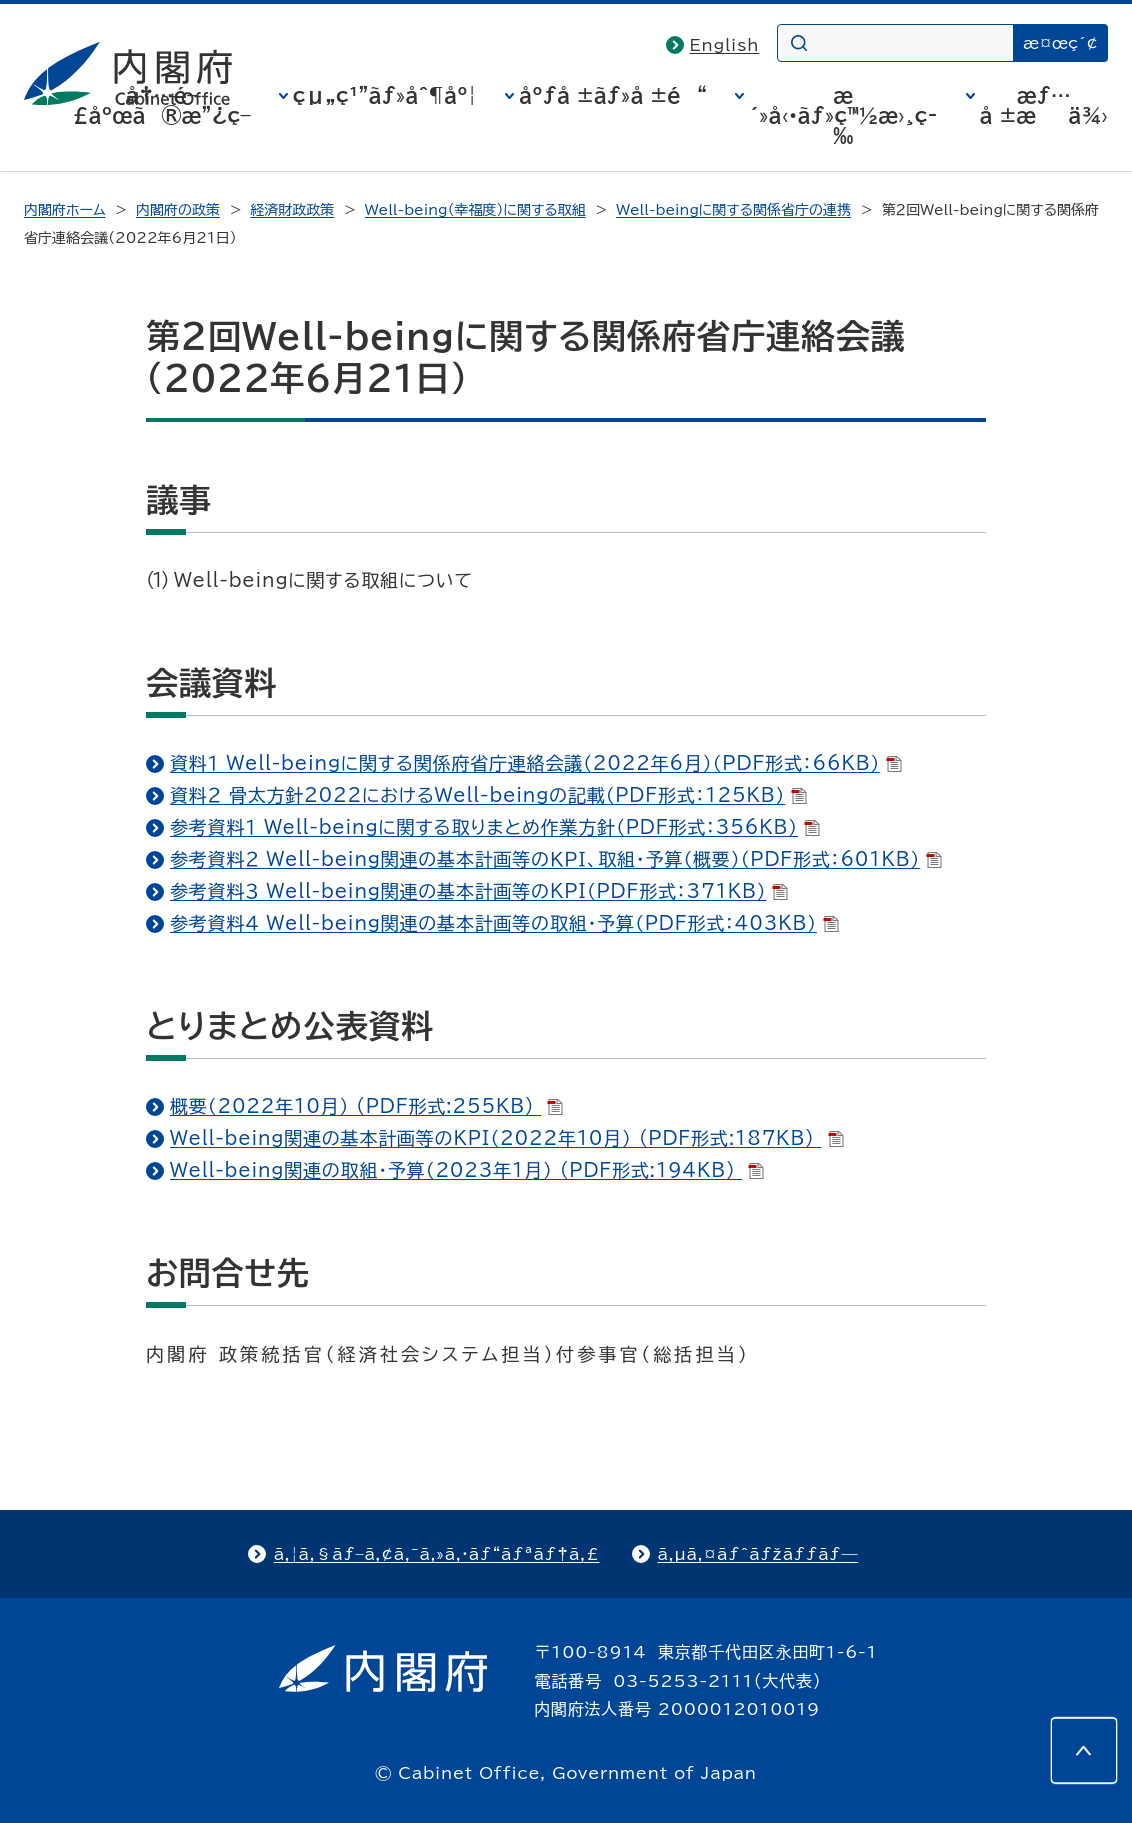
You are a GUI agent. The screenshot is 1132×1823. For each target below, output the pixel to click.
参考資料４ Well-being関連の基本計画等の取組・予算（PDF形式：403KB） (504, 923)
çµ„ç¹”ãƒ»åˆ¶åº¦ (385, 95)
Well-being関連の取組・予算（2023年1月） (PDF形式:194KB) (467, 1170)
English (725, 45)
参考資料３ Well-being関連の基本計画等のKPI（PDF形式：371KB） (479, 891)
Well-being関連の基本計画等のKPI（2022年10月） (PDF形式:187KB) (507, 1138)
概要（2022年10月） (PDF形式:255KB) (366, 1106)
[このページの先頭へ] (1084, 1751)
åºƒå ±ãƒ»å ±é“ (613, 95)
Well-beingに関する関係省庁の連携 (733, 210)
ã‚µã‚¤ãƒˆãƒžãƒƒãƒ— (758, 1554)
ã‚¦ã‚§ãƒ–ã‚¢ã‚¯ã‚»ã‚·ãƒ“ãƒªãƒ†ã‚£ (437, 1554)
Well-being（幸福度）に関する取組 (475, 210)
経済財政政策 (292, 210)
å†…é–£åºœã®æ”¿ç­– (162, 105)
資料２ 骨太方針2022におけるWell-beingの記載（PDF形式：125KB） (488, 795)
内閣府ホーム (64, 210)
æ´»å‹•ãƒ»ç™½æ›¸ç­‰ (843, 115)
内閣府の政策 (178, 210)
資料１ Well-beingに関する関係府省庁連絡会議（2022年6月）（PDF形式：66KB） (536, 763)
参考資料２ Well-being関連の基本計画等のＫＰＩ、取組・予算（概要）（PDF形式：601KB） (556, 859)
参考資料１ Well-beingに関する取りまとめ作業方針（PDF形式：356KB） (495, 827)
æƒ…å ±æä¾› (1044, 105)
